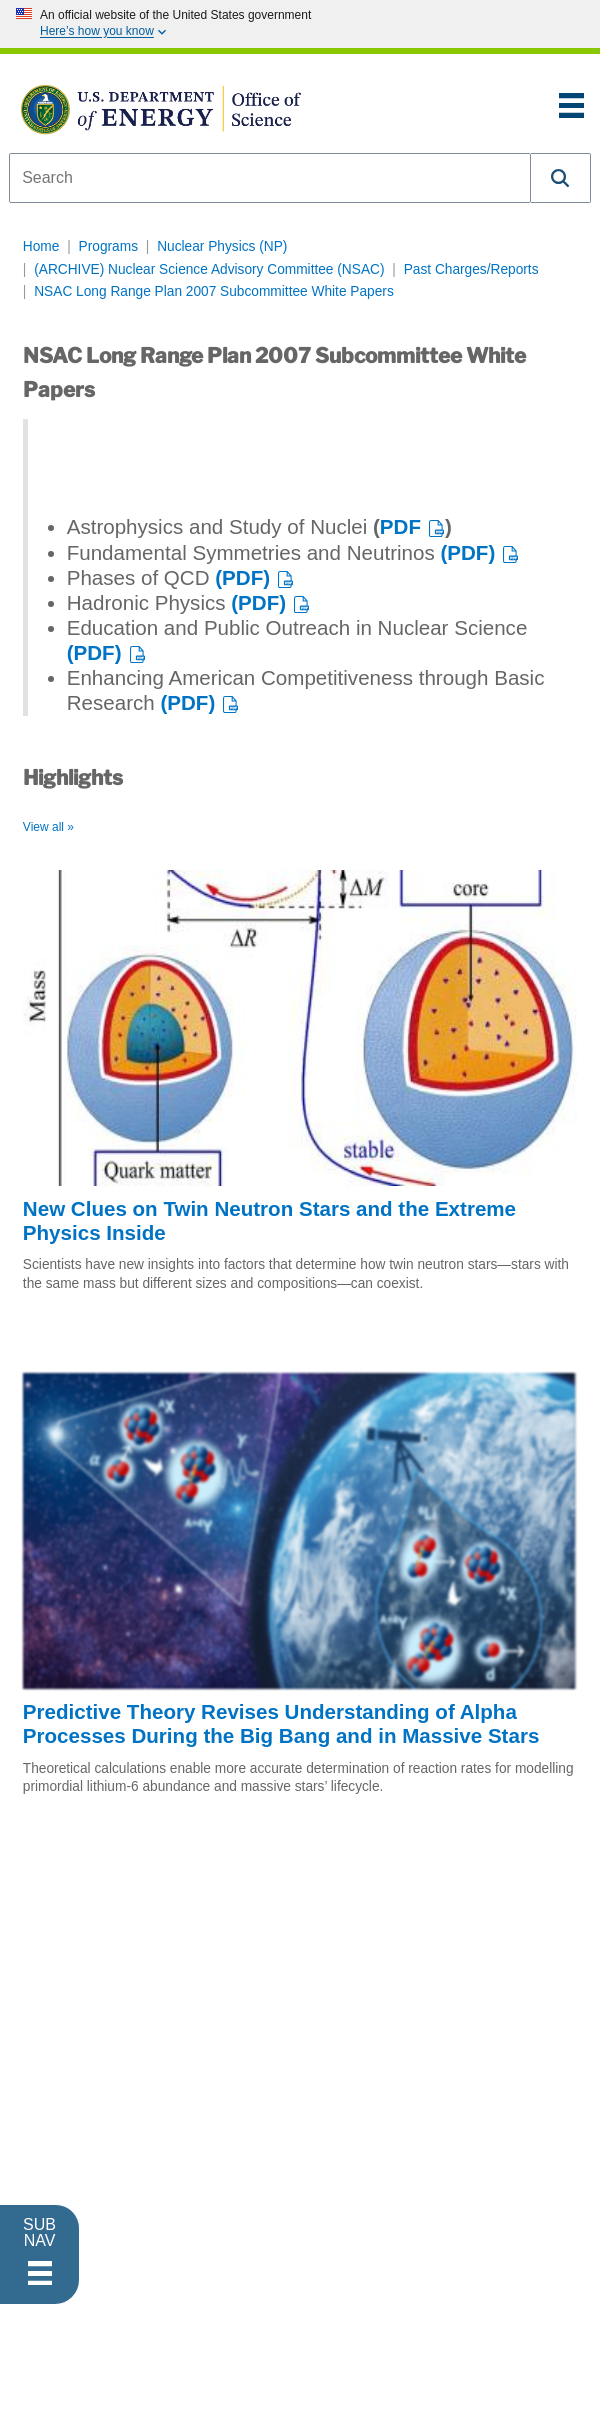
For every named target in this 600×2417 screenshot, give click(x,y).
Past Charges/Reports (471, 269)
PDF (400, 526)
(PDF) (467, 552)
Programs (108, 246)
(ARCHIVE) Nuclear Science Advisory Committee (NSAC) (209, 269)
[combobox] (270, 178)
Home (41, 246)
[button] (561, 178)
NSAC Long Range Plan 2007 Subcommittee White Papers (214, 291)
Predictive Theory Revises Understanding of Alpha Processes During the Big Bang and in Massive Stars (281, 1723)
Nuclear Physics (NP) (222, 246)
